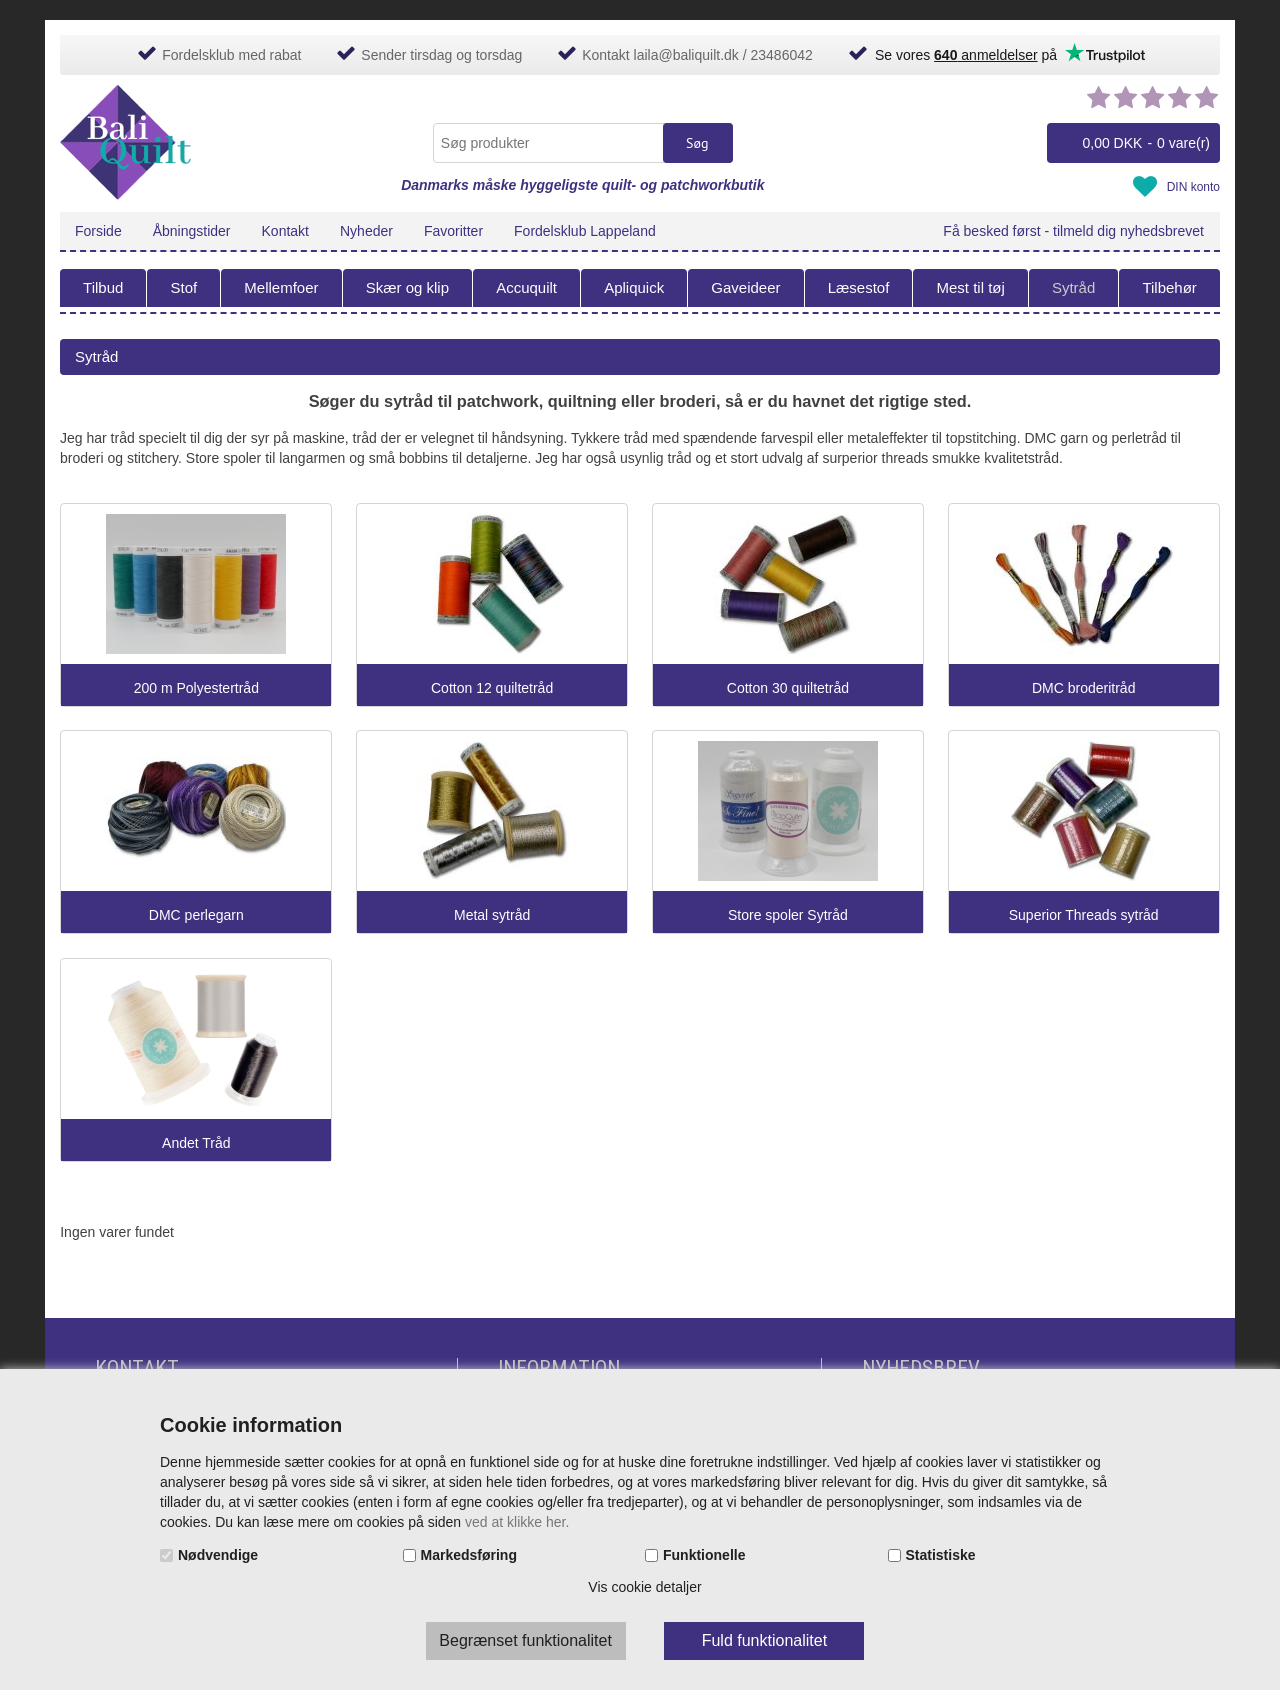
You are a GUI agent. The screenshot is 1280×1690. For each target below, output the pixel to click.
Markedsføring (469, 1555)
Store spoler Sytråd (788, 915)
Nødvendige (218, 1555)
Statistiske (941, 1555)
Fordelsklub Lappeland (585, 231)
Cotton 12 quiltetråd (492, 688)
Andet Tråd (196, 1143)
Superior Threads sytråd (1084, 915)
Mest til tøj (970, 287)
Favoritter (453, 231)
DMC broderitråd (1083, 688)
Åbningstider (192, 231)
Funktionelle (704, 1555)
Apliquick (634, 287)
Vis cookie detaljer (644, 1587)
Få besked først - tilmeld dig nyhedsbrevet (1073, 231)
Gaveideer (745, 287)
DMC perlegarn (196, 915)
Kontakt (285, 231)
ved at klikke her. (517, 1522)
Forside (98, 231)
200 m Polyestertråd (196, 688)
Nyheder (366, 231)
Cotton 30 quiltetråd (788, 688)
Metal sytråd (492, 915)
